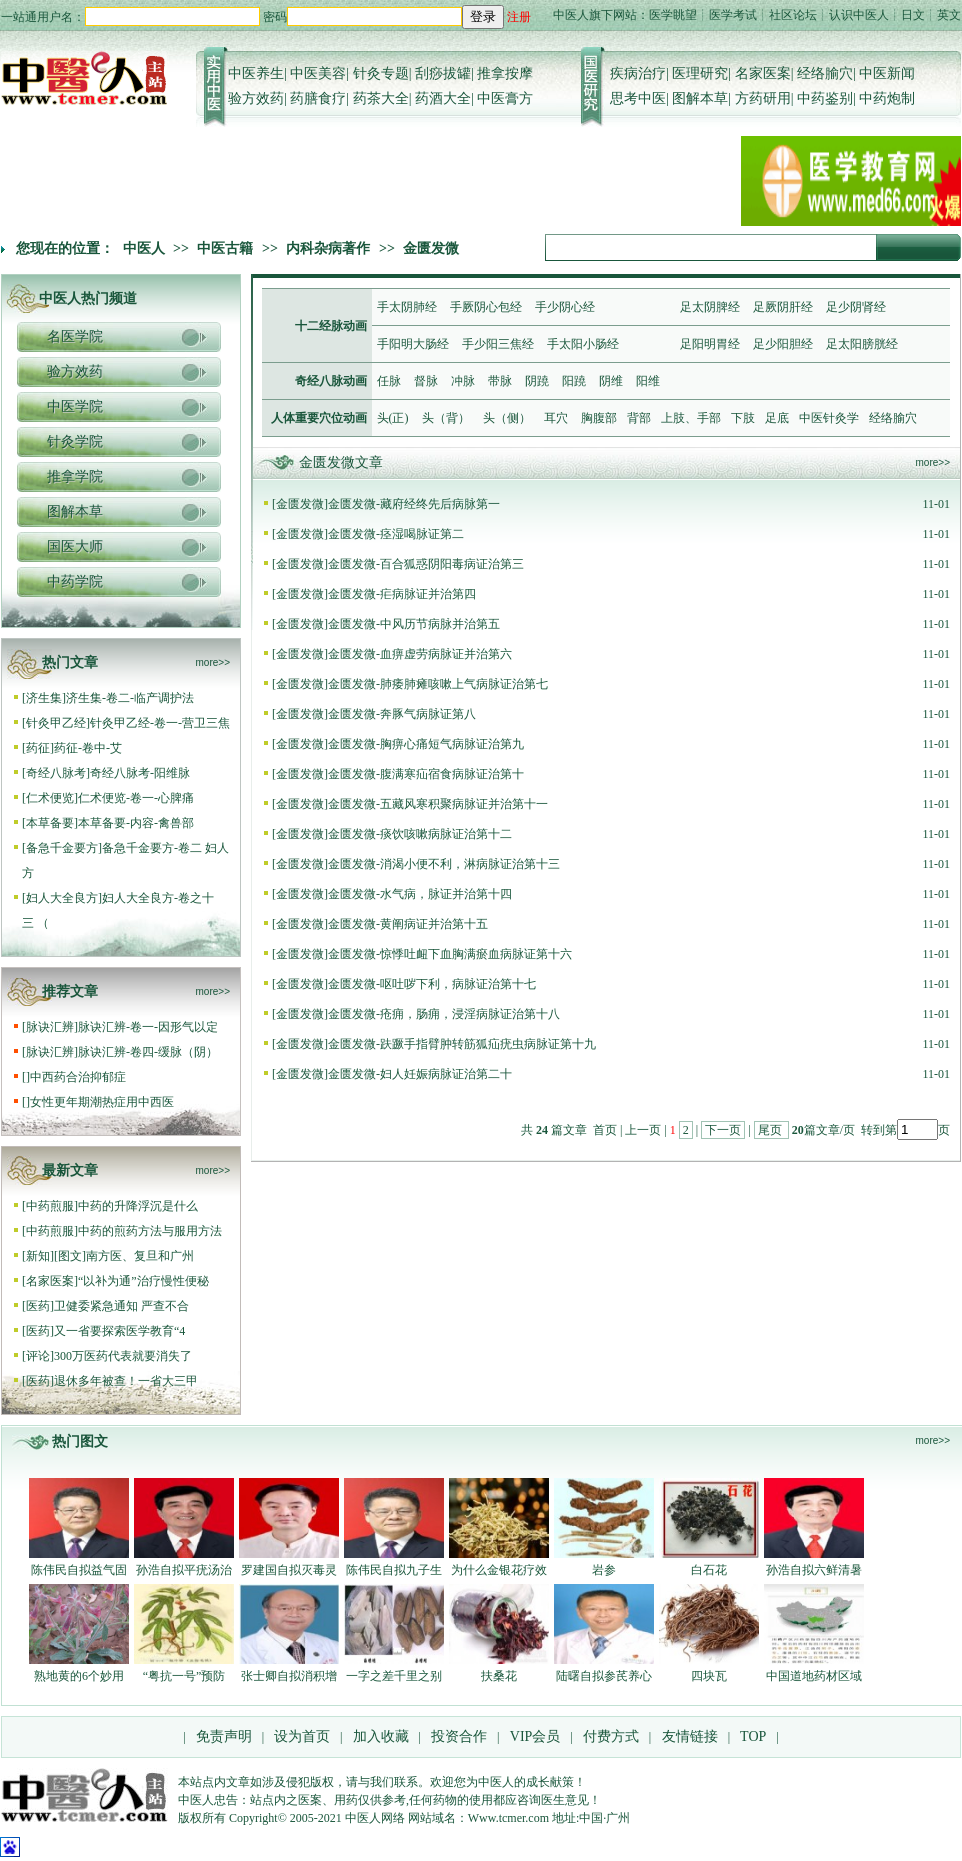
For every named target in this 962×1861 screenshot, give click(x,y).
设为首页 (302, 1736)
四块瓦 (709, 1676)
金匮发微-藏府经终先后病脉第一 (414, 504)
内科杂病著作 (328, 248)
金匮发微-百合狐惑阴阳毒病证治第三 (426, 564)
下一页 (723, 1130)
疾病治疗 (638, 73)
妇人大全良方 (62, 898)
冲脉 (463, 381)
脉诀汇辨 (50, 1027)
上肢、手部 (691, 418)
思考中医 (638, 98)
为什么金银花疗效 (499, 1570)
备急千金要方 (62, 848)
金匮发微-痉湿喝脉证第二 (396, 534)
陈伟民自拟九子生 (394, 1570)
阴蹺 (537, 381)
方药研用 (763, 98)
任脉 (389, 381)
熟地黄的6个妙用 (79, 1676)
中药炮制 (887, 98)
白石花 (709, 1570)
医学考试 (733, 15)
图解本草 (700, 98)
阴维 (611, 381)
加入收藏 (381, 1736)
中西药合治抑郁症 (78, 1077)
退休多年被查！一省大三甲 (126, 1381)
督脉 (426, 381)
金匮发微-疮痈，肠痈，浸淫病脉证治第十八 (444, 1014)
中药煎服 (50, 1206)
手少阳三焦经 (498, 344)
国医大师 (75, 546)
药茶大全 (381, 98)
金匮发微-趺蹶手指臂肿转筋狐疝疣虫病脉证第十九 (462, 1044)
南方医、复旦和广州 (140, 1256)
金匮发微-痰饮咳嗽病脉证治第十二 (420, 834)
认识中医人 (859, 15)
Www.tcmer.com (508, 1818)
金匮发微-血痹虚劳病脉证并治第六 (420, 654)
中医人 (144, 248)
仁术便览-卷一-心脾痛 (136, 798)
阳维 (648, 381)
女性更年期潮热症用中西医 (102, 1102)
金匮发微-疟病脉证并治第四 (402, 594)
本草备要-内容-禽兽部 (136, 823)
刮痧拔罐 (443, 73)
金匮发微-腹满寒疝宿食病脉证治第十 (426, 774)
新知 (38, 1256)
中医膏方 (505, 98)
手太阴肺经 (407, 307)
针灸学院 (75, 441)
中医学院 (75, 406)
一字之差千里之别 (394, 1676)
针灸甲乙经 (56, 723)
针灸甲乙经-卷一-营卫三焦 (160, 723)
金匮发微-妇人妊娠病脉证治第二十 (420, 1074)
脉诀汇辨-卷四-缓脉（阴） (148, 1052)
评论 (38, 1356)
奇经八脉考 (56, 773)
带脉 (500, 381)
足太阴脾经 (710, 307)
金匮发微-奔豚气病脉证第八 (402, 714)
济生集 (44, 698)
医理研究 (700, 73)
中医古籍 (225, 248)
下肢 (743, 418)
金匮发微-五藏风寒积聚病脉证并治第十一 (438, 804)
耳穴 (556, 418)
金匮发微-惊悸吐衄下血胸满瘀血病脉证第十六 (450, 954)
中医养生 (256, 73)
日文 (913, 15)
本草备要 (50, 823)
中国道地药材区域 (814, 1676)
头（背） (446, 418)
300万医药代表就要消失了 (123, 1356)
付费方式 (611, 1736)
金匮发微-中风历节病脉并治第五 (414, 624)
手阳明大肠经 (413, 344)
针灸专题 (381, 73)
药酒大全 (443, 98)
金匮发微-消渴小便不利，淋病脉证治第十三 (444, 864)
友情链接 (688, 1736)
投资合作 (459, 1736)
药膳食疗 (318, 98)
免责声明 (224, 1736)
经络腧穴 (825, 73)
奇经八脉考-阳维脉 (140, 773)
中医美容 (318, 73)
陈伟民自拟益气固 (79, 1570)
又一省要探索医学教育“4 (119, 1331)
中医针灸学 (829, 418)
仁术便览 (50, 798)
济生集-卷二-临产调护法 (130, 698)
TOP (753, 1736)
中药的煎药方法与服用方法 (150, 1231)
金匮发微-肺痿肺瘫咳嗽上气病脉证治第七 (438, 684)
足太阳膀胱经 (862, 344)
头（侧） (507, 418)
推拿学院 (75, 476)
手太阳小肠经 (583, 344)
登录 (483, 16)
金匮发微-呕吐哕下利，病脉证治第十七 (432, 984)
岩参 (604, 1570)
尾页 (771, 1130)
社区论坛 (793, 15)
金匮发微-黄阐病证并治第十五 (408, 924)
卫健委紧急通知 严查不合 (121, 1306)
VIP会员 (533, 1736)
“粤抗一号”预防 (184, 1676)
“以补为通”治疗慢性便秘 (143, 1281)
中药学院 (75, 581)
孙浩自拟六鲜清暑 (814, 1570)
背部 (639, 418)
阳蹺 (574, 381)
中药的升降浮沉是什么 (138, 1206)
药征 (38, 748)
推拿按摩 (505, 73)
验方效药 (256, 98)
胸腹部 (599, 418)
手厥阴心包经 (486, 307)
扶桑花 (499, 1676)
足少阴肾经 (856, 307)
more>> (213, 662)
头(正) (393, 418)
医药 (38, 1306)
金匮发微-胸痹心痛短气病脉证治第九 (426, 744)
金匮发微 (431, 248)
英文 (949, 15)
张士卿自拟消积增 (289, 1676)
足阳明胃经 (710, 344)
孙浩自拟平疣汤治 (184, 1570)
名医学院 (75, 336)
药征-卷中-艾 (88, 748)
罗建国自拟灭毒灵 (289, 1570)
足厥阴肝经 (783, 307)
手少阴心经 (565, 307)
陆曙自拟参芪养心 (604, 1676)
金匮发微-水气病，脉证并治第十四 (420, 894)
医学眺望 (673, 15)
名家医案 (763, 73)
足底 (777, 418)
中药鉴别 (825, 98)
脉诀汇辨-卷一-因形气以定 (148, 1027)
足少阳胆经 (783, 344)
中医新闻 (887, 73)
